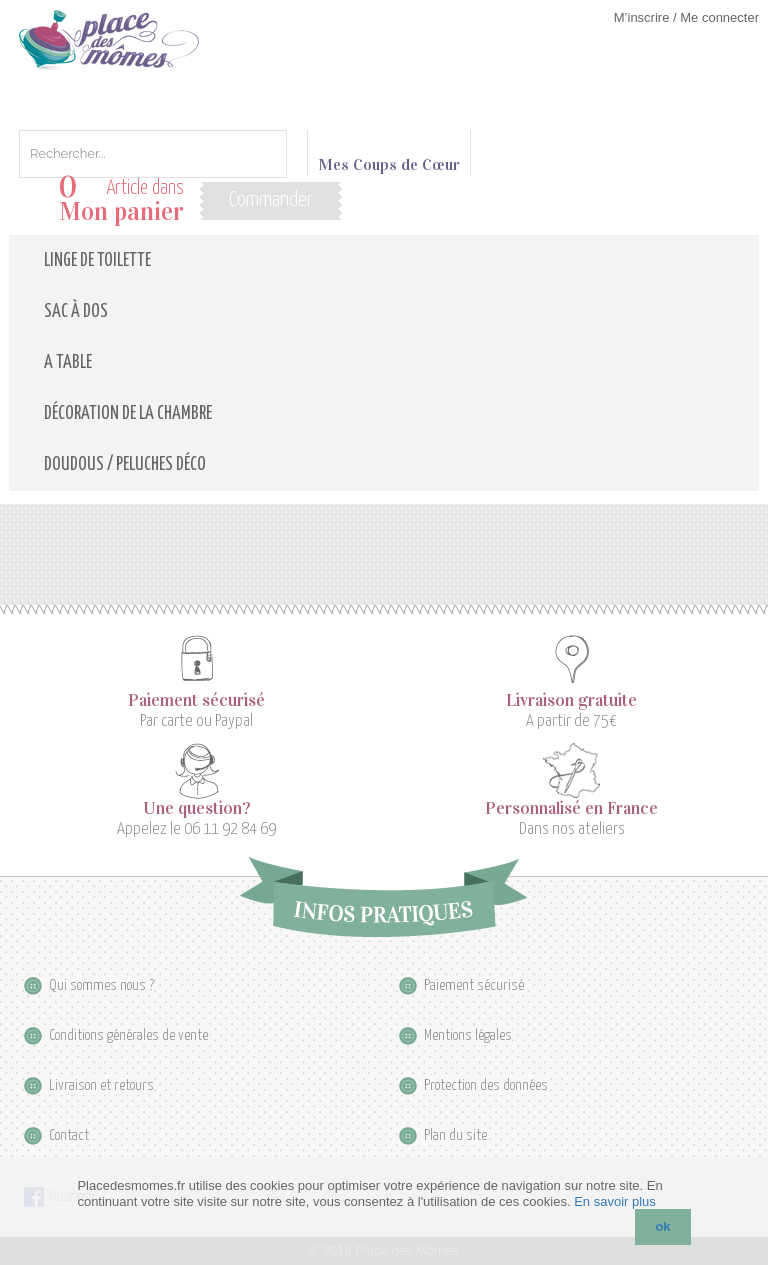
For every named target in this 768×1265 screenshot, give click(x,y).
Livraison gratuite (571, 701)
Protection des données (486, 1085)
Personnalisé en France (571, 809)
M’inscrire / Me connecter (686, 17)
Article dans (121, 200)
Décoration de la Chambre (128, 414)
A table (68, 363)
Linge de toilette (97, 261)
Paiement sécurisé (196, 701)
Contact (69, 1135)
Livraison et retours (101, 1085)
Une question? (197, 809)
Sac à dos (76, 312)
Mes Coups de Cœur (389, 156)
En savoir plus (615, 1201)
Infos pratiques (383, 897)
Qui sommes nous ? (101, 985)
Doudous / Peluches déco (125, 465)
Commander (271, 200)
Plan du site (455, 1135)
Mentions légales (468, 1035)
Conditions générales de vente (128, 1035)
